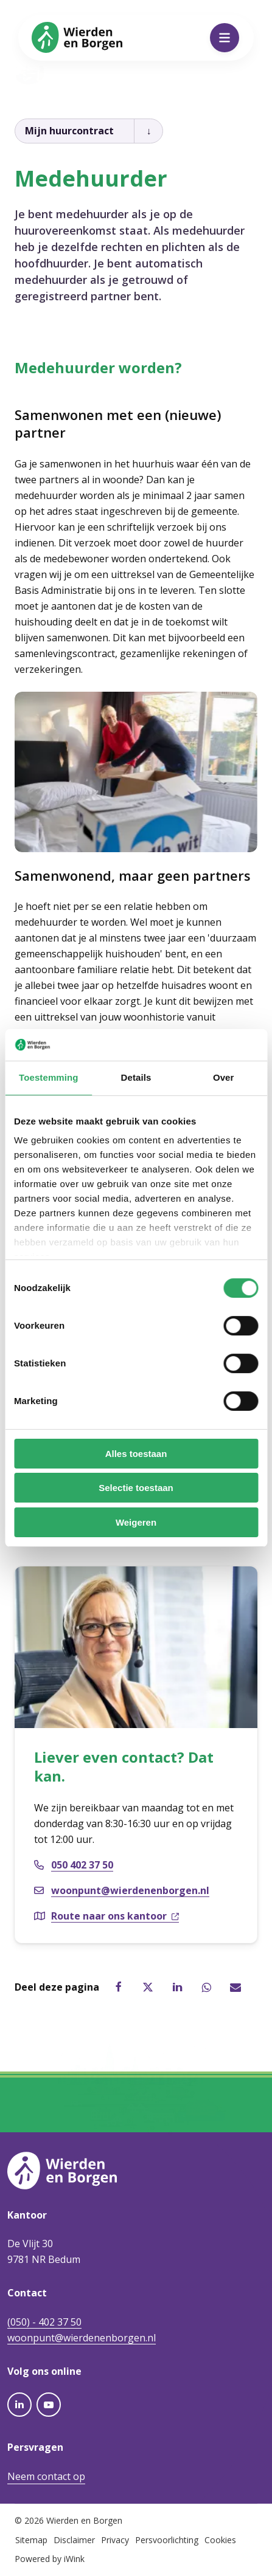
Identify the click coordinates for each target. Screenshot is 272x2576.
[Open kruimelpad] (148, 131)
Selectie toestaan (136, 1488)
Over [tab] (223, 1078)
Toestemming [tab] (48, 1078)
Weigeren (136, 1522)
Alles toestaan (136, 1453)
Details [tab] (136, 1078)
